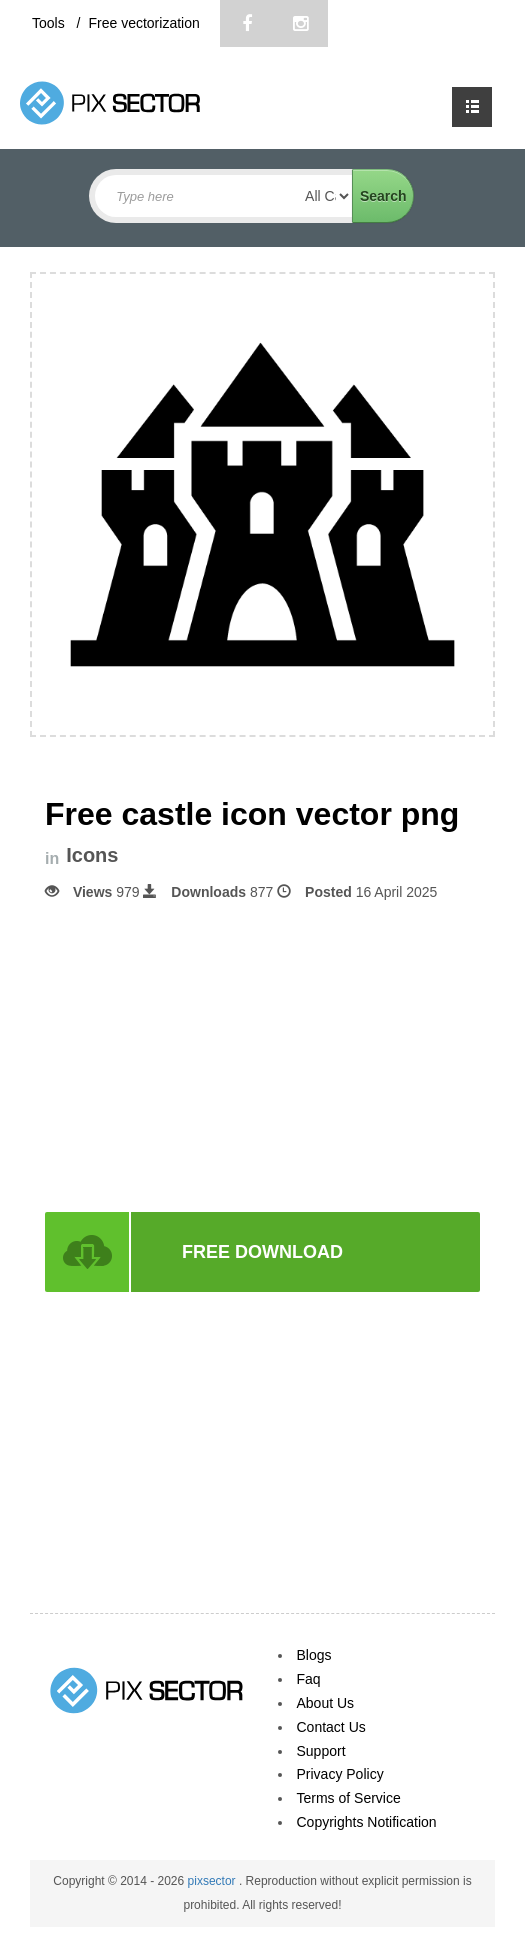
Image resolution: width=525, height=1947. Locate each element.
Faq (309, 1679)
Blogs (314, 1655)
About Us (326, 1703)
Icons (92, 855)
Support (321, 1751)
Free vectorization (143, 23)
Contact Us (331, 1727)
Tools (50, 23)
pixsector (213, 1881)
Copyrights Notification (367, 1822)
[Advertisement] (263, 1055)
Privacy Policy (340, 1774)
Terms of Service (349, 1798)
